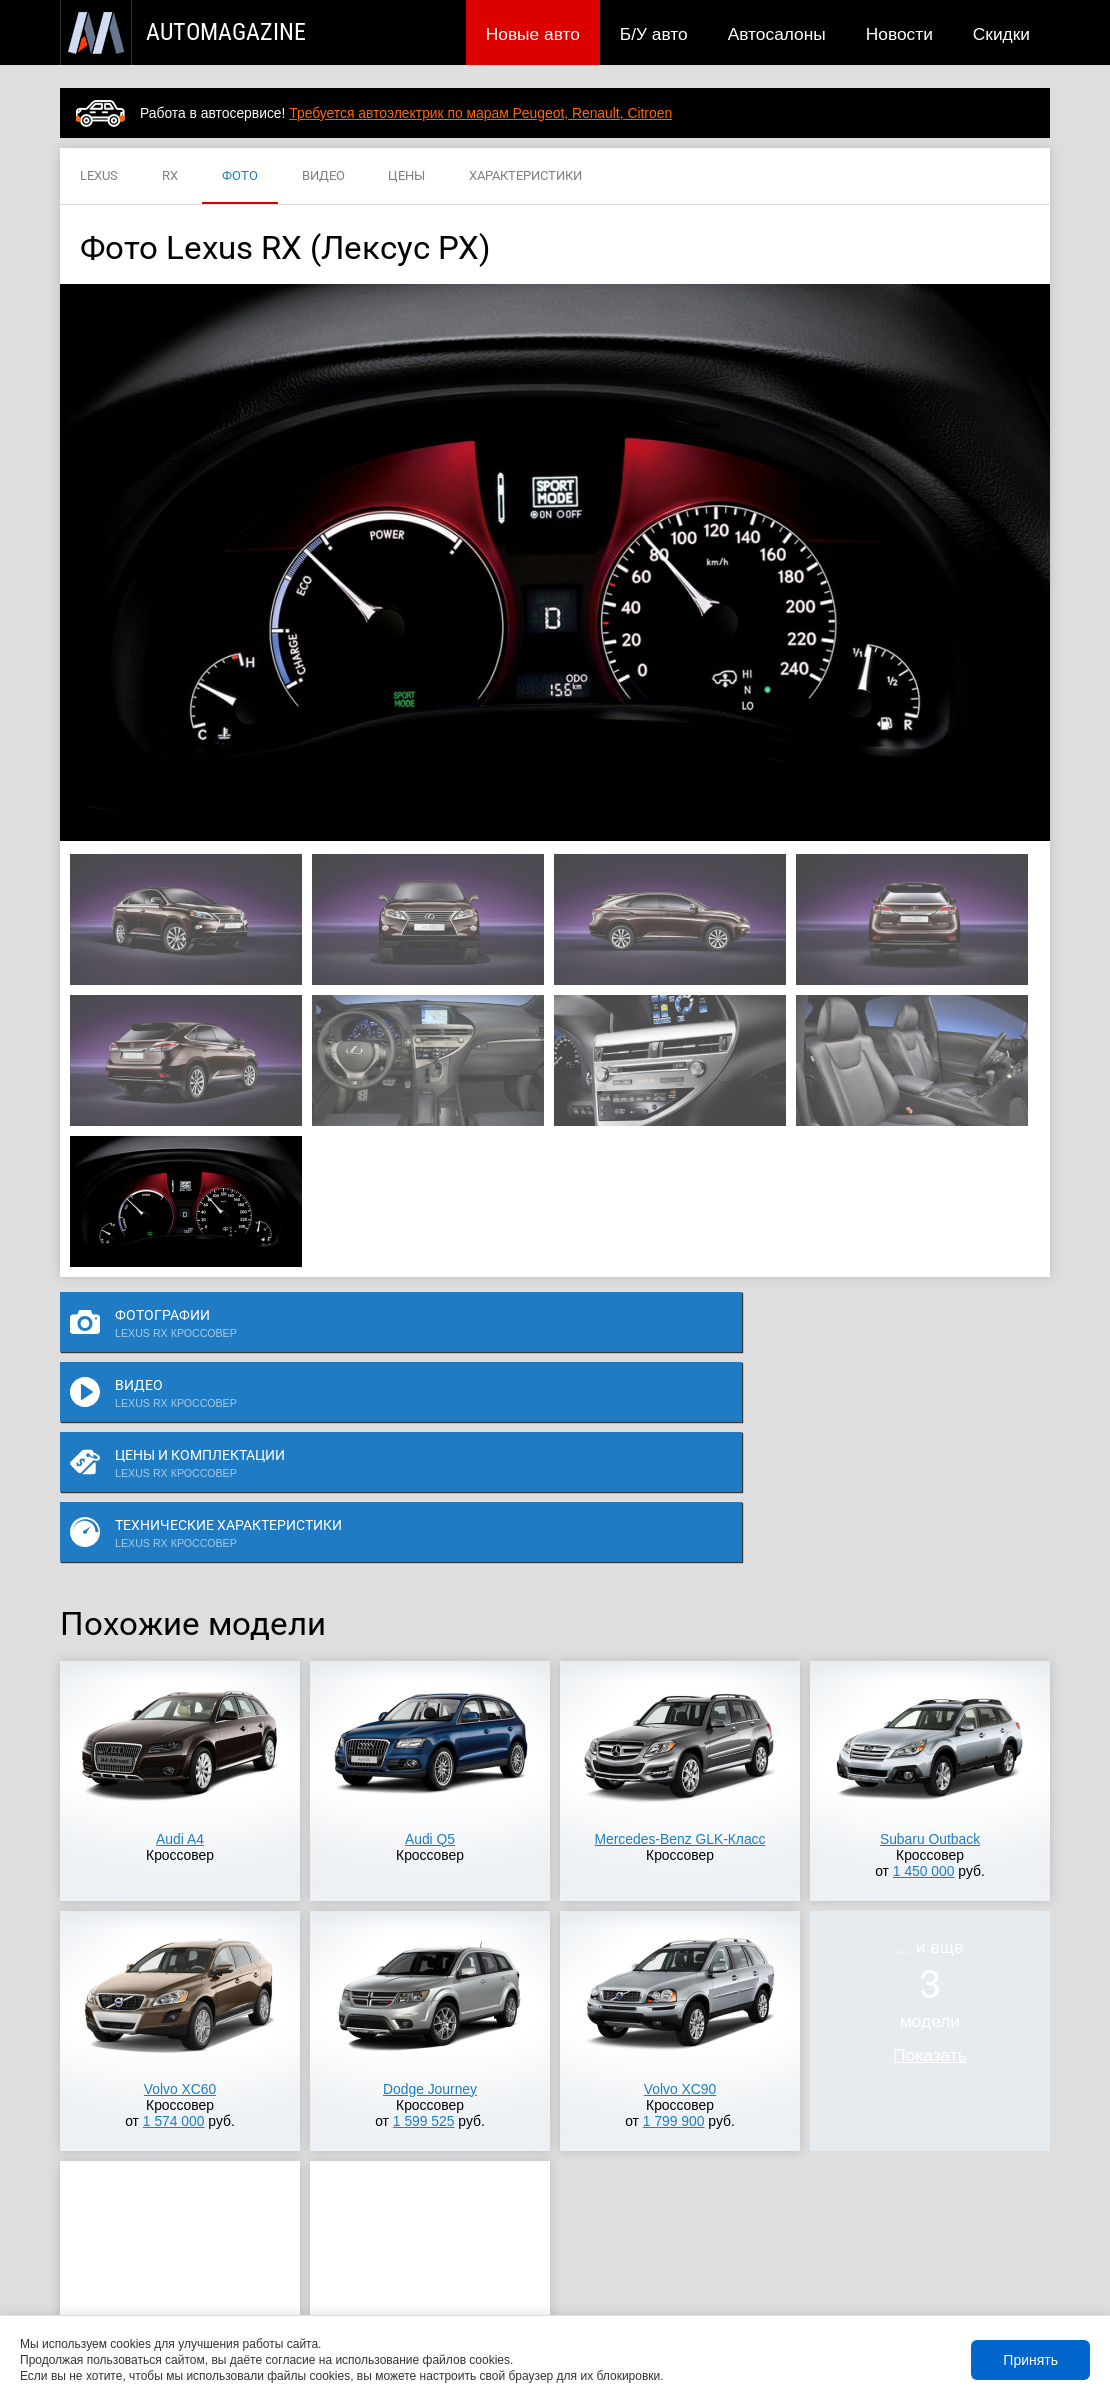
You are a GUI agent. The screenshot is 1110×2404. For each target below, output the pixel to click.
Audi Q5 (430, 1642)
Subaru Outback (930, 1642)
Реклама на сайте (811, 2286)
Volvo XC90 (680, 1892)
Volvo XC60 (180, 1892)
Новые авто (533, 34)
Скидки (1001, 34)
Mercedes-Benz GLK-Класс (680, 1642)
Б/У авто (654, 34)
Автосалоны (777, 34)
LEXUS (99, 176)
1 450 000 (924, 1674)
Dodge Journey (430, 1892)
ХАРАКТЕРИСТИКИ (525, 176)
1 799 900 (674, 1924)
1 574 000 (174, 1924)
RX (170, 176)
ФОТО (240, 176)
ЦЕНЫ (406, 176)
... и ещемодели (930, 1804)
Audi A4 (180, 1642)
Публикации (189, 2286)
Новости (899, 34)
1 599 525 (424, 1924)
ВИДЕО (323, 176)
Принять (1030, 2360)
